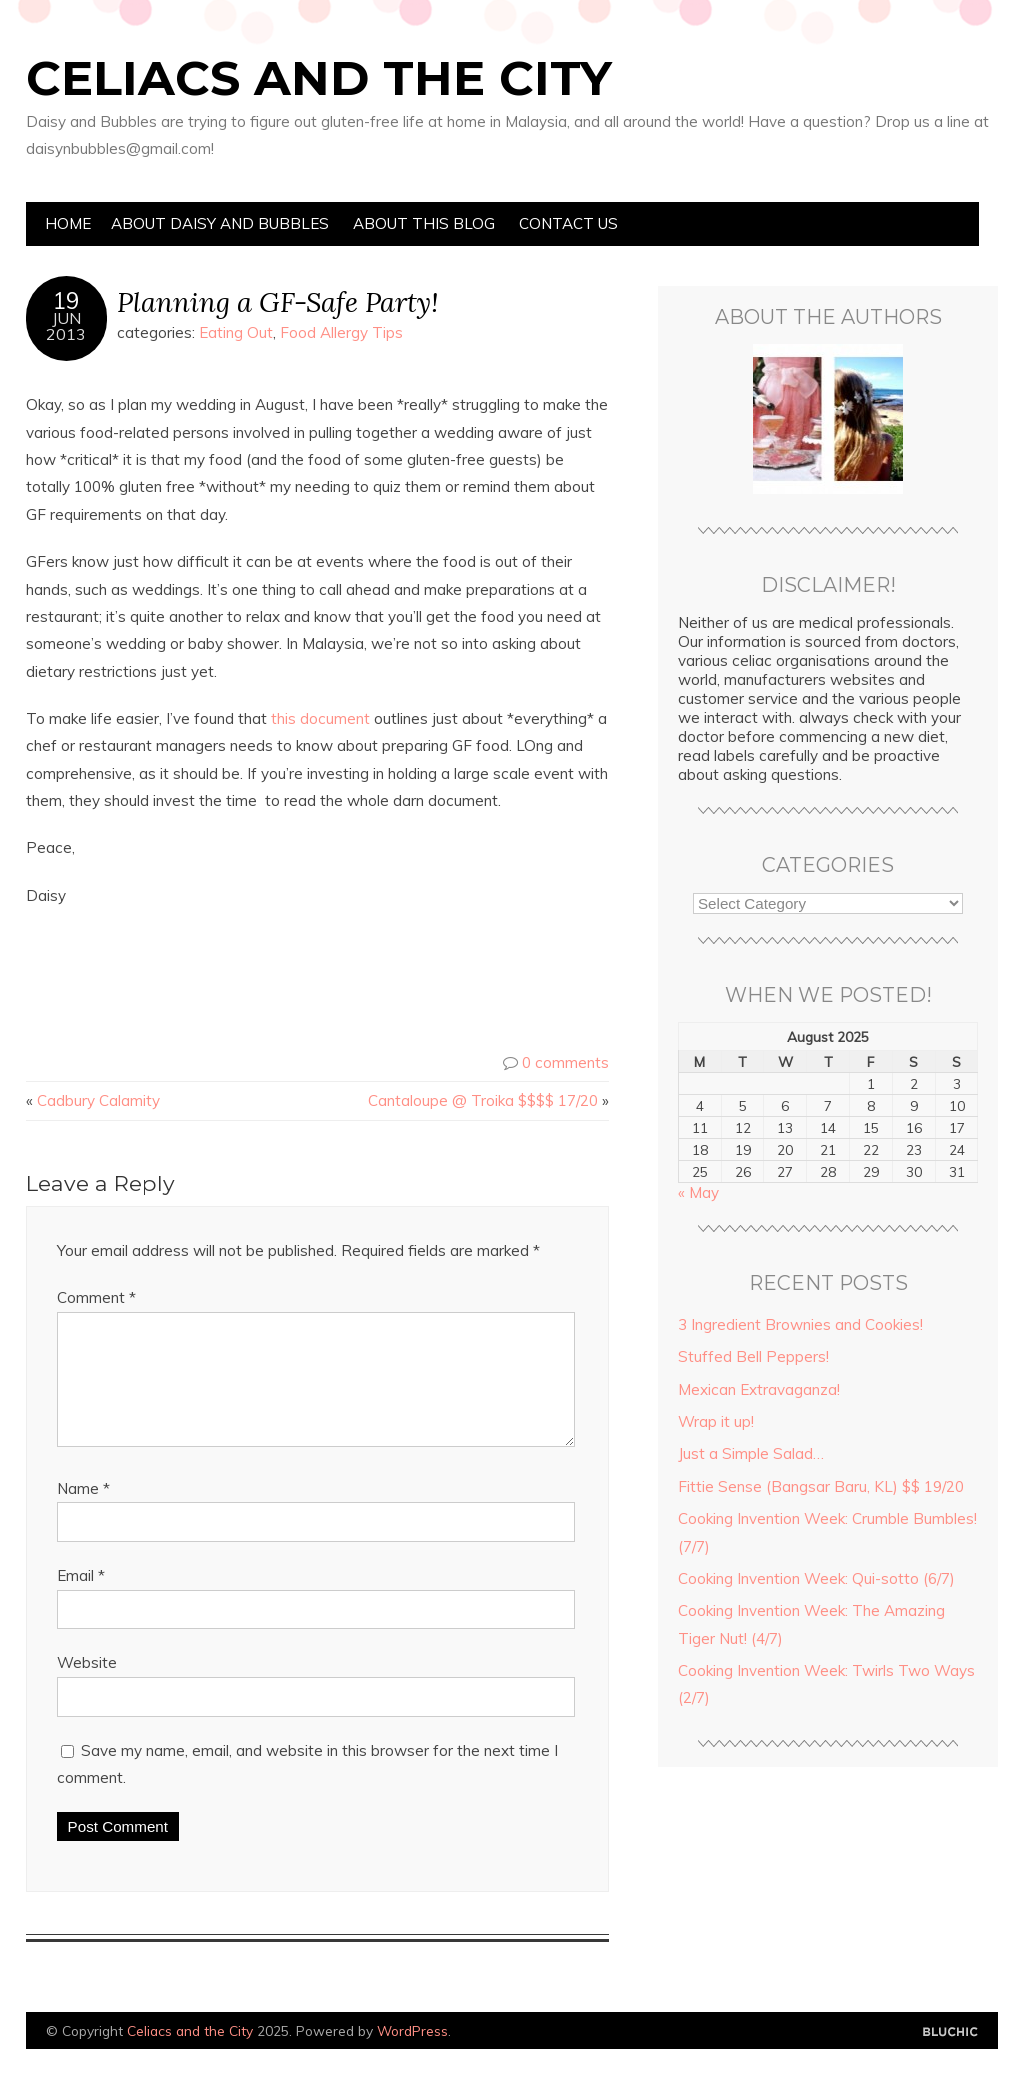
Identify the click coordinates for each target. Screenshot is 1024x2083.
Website (87, 1686)
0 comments (565, 1062)
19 (66, 301)
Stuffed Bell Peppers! (753, 1356)
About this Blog (424, 223)
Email (81, 1599)
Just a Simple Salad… (751, 1453)
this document (320, 718)
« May (698, 1192)
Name (83, 1512)
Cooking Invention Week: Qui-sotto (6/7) (816, 1578)
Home (68, 223)
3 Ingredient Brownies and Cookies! (800, 1324)
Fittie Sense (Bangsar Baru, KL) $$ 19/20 (821, 1486)
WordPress (412, 2054)
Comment (96, 1297)
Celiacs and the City (319, 78)
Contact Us (568, 223)
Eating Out (236, 332)
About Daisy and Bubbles (220, 223)
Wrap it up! (716, 1421)
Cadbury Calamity (98, 1100)
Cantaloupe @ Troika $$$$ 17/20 (483, 1100)
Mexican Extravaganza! (759, 1389)
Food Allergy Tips (341, 332)
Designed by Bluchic (950, 2056)
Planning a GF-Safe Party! (277, 301)
